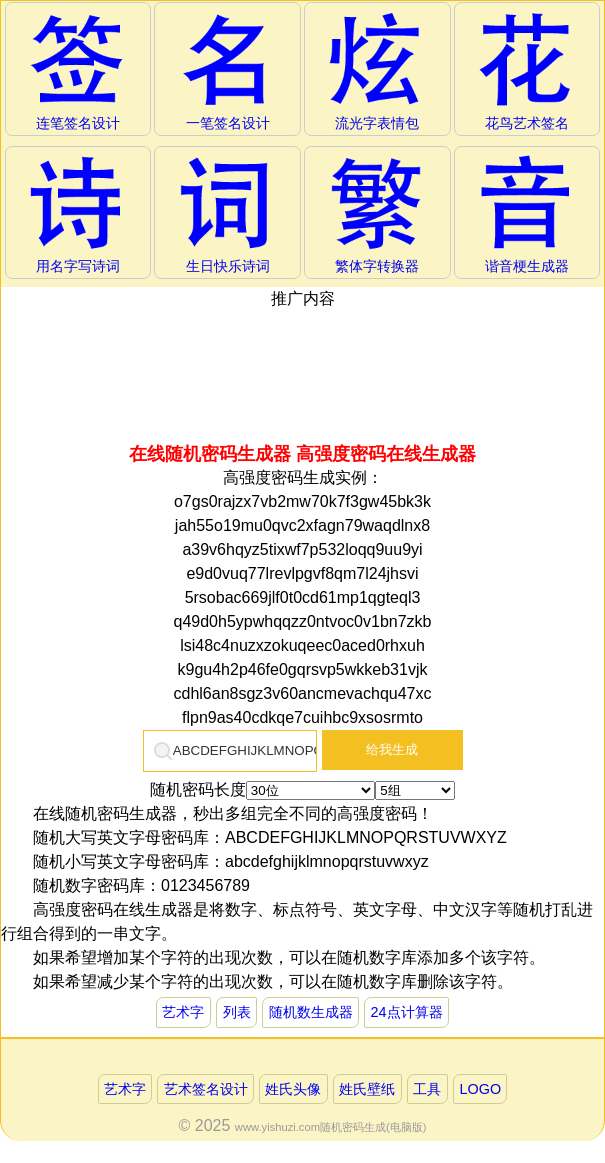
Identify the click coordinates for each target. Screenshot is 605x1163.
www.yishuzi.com (277, 1127)
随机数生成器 (311, 1012)
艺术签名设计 (206, 1089)
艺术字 (183, 1012)
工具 (427, 1089)
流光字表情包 (377, 71)
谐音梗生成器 (527, 214)
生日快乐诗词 (228, 214)
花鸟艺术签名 (527, 71)
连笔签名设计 (78, 71)
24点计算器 (407, 1012)
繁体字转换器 (377, 214)
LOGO (481, 1089)
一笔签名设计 (228, 71)
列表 (237, 1012)
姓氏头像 (293, 1089)
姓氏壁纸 (367, 1089)
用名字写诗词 (78, 214)
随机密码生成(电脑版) (373, 1127)
